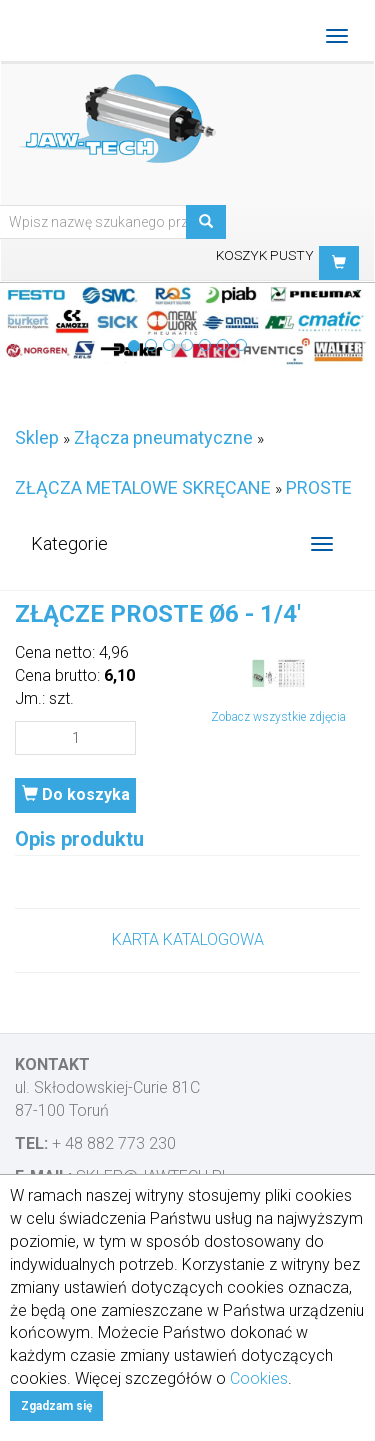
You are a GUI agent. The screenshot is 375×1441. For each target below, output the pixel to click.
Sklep (37, 437)
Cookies (259, 1378)
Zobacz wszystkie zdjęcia (278, 717)
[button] (339, 263)
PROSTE (319, 487)
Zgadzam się (56, 1406)
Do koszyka (76, 794)
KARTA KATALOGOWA (188, 939)
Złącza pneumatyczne (163, 437)
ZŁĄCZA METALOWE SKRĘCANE (143, 487)
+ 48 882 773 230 (114, 1143)
